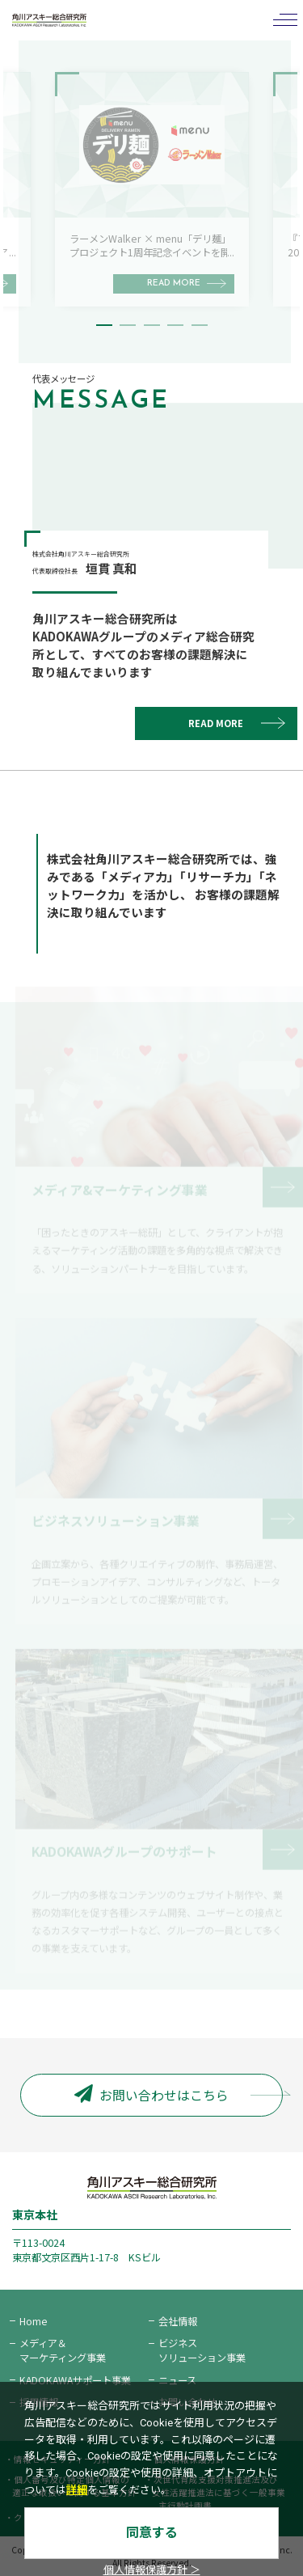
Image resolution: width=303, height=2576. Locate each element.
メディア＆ (62, 2350)
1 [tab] (104, 325)
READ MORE (215, 723)
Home (33, 2321)
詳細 (76, 2490)
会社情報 (177, 2321)
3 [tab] (152, 325)
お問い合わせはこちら (151, 2094)
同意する (152, 2532)
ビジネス (202, 2350)
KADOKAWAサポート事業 (75, 2380)
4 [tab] (175, 325)
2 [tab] (128, 325)
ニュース (177, 2380)
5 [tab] (199, 325)
